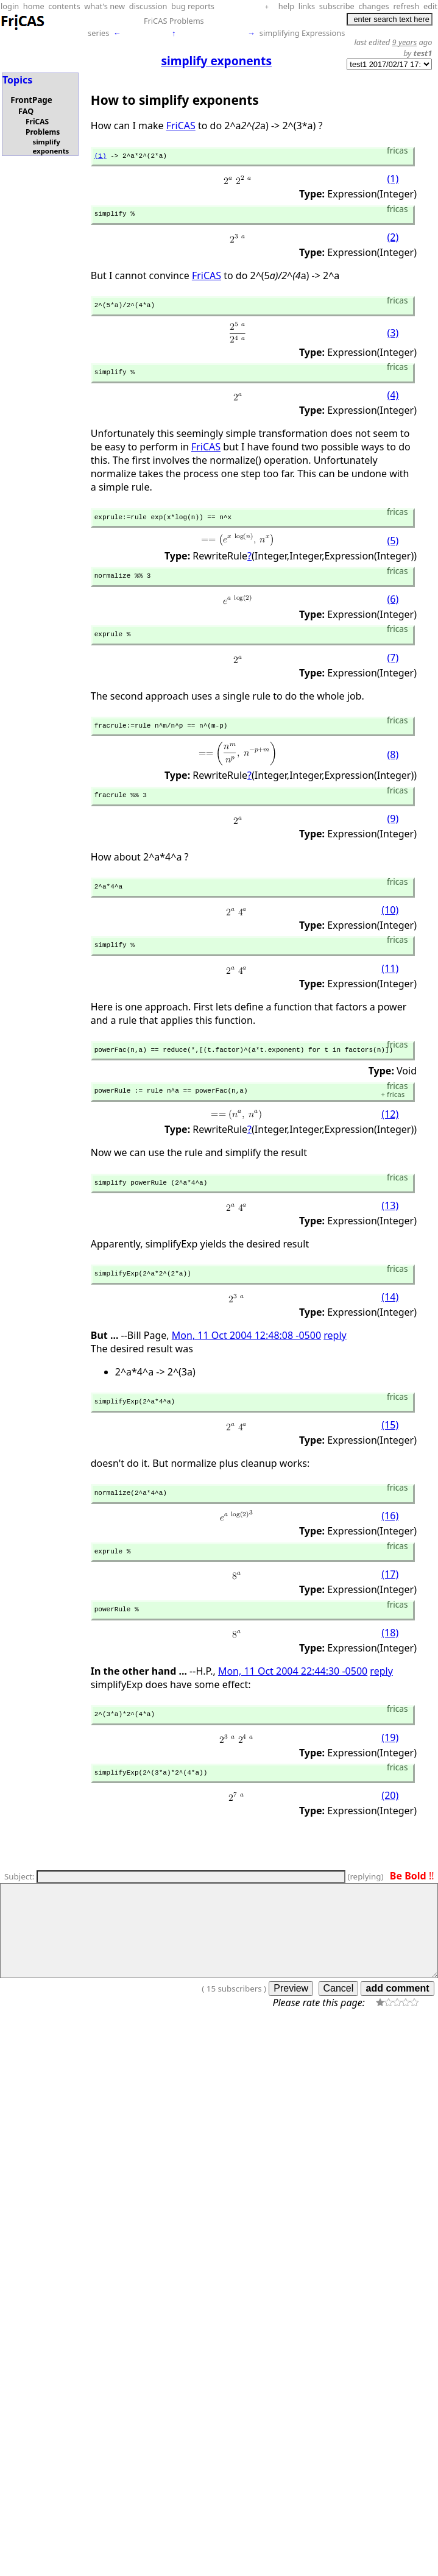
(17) (389, 1609)
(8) (392, 769)
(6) (392, 610)
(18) (389, 1668)
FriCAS (181, 125)
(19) (389, 1775)
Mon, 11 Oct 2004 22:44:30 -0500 (292, 1707)
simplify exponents (50, 146)
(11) (389, 989)
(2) (392, 240)
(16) (389, 1548)
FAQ (26, 110)
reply (334, 1364)
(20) (389, 1835)
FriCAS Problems (174, 20)
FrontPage (31, 99)
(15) (389, 1455)
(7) (392, 671)
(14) (389, 1325)
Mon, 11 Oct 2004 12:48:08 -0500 (246, 1364)
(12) (389, 1139)
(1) (100, 156)
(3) (392, 338)
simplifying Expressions (302, 32)
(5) (392, 549)
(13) (389, 1232)
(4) (392, 403)
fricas (392, 1119)
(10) (389, 928)
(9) (392, 835)
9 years (404, 42)
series (98, 32)
